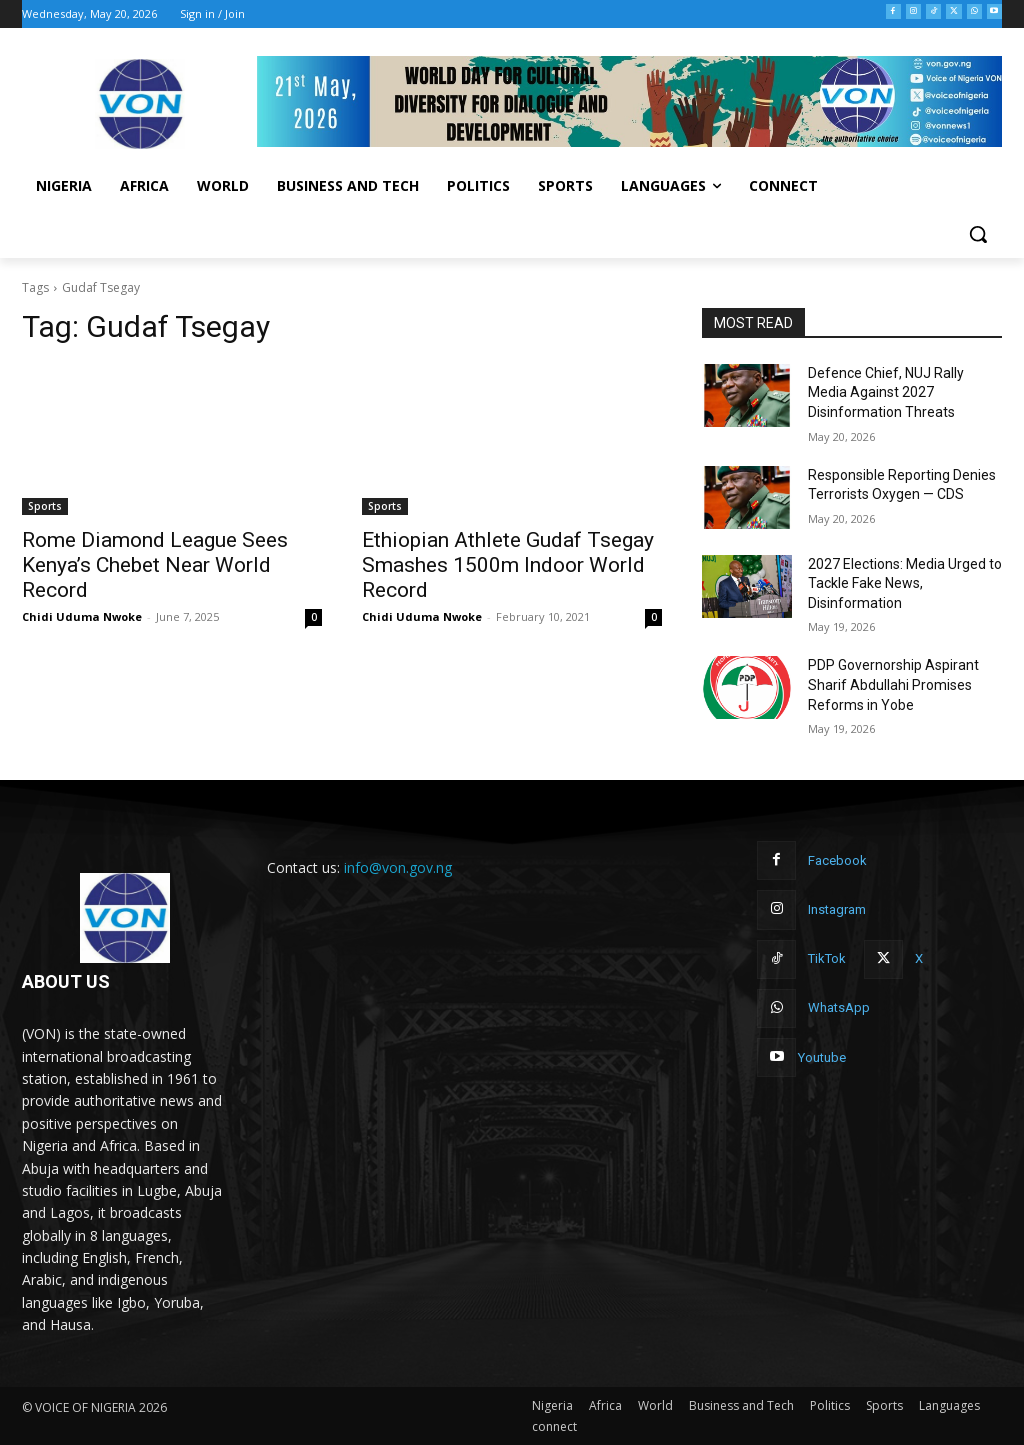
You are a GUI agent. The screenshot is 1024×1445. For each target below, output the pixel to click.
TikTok (827, 958)
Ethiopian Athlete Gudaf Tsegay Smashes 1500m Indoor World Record (508, 565)
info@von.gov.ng (398, 867)
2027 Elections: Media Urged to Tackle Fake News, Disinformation (905, 583)
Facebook (837, 860)
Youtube (822, 1057)
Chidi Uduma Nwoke (82, 616)
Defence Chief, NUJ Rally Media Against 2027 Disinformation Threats (886, 392)
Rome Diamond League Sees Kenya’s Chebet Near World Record (155, 565)
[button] (978, 234)
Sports (45, 506)
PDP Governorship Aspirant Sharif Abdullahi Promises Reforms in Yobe (893, 684)
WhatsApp (839, 1007)
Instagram (837, 909)
